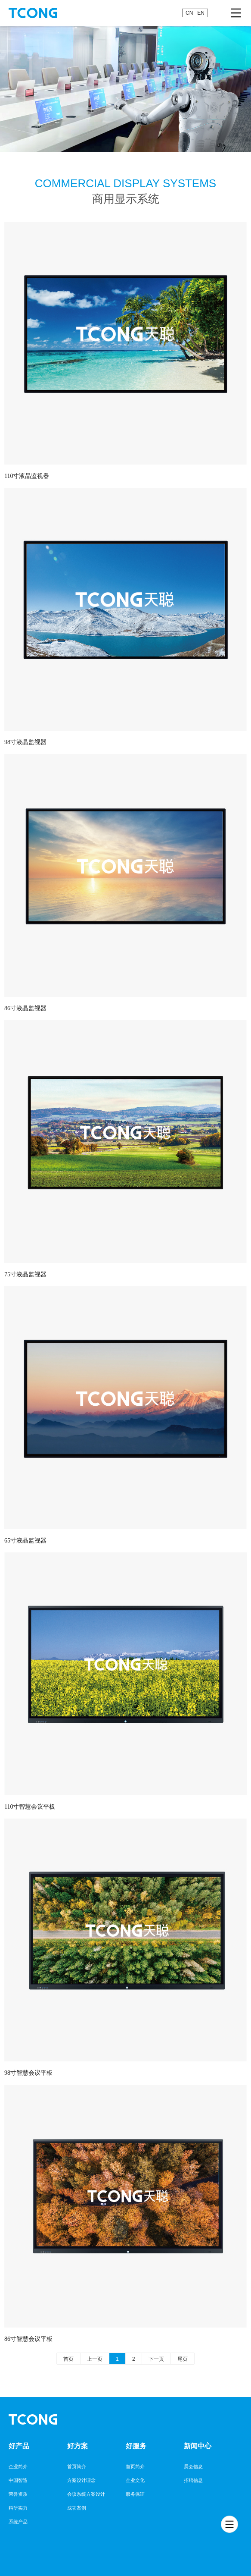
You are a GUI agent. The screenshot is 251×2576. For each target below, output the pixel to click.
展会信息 (193, 2466)
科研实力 (18, 2507)
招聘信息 (193, 2480)
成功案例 (76, 2507)
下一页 (156, 2359)
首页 (68, 2359)
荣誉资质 (18, 2494)
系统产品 (18, 2521)
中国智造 (18, 2480)
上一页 (94, 2359)
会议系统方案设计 (86, 2494)
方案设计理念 (81, 2480)
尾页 (182, 2359)
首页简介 (76, 2466)
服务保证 (135, 2494)
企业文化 (135, 2480)
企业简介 (18, 2466)
